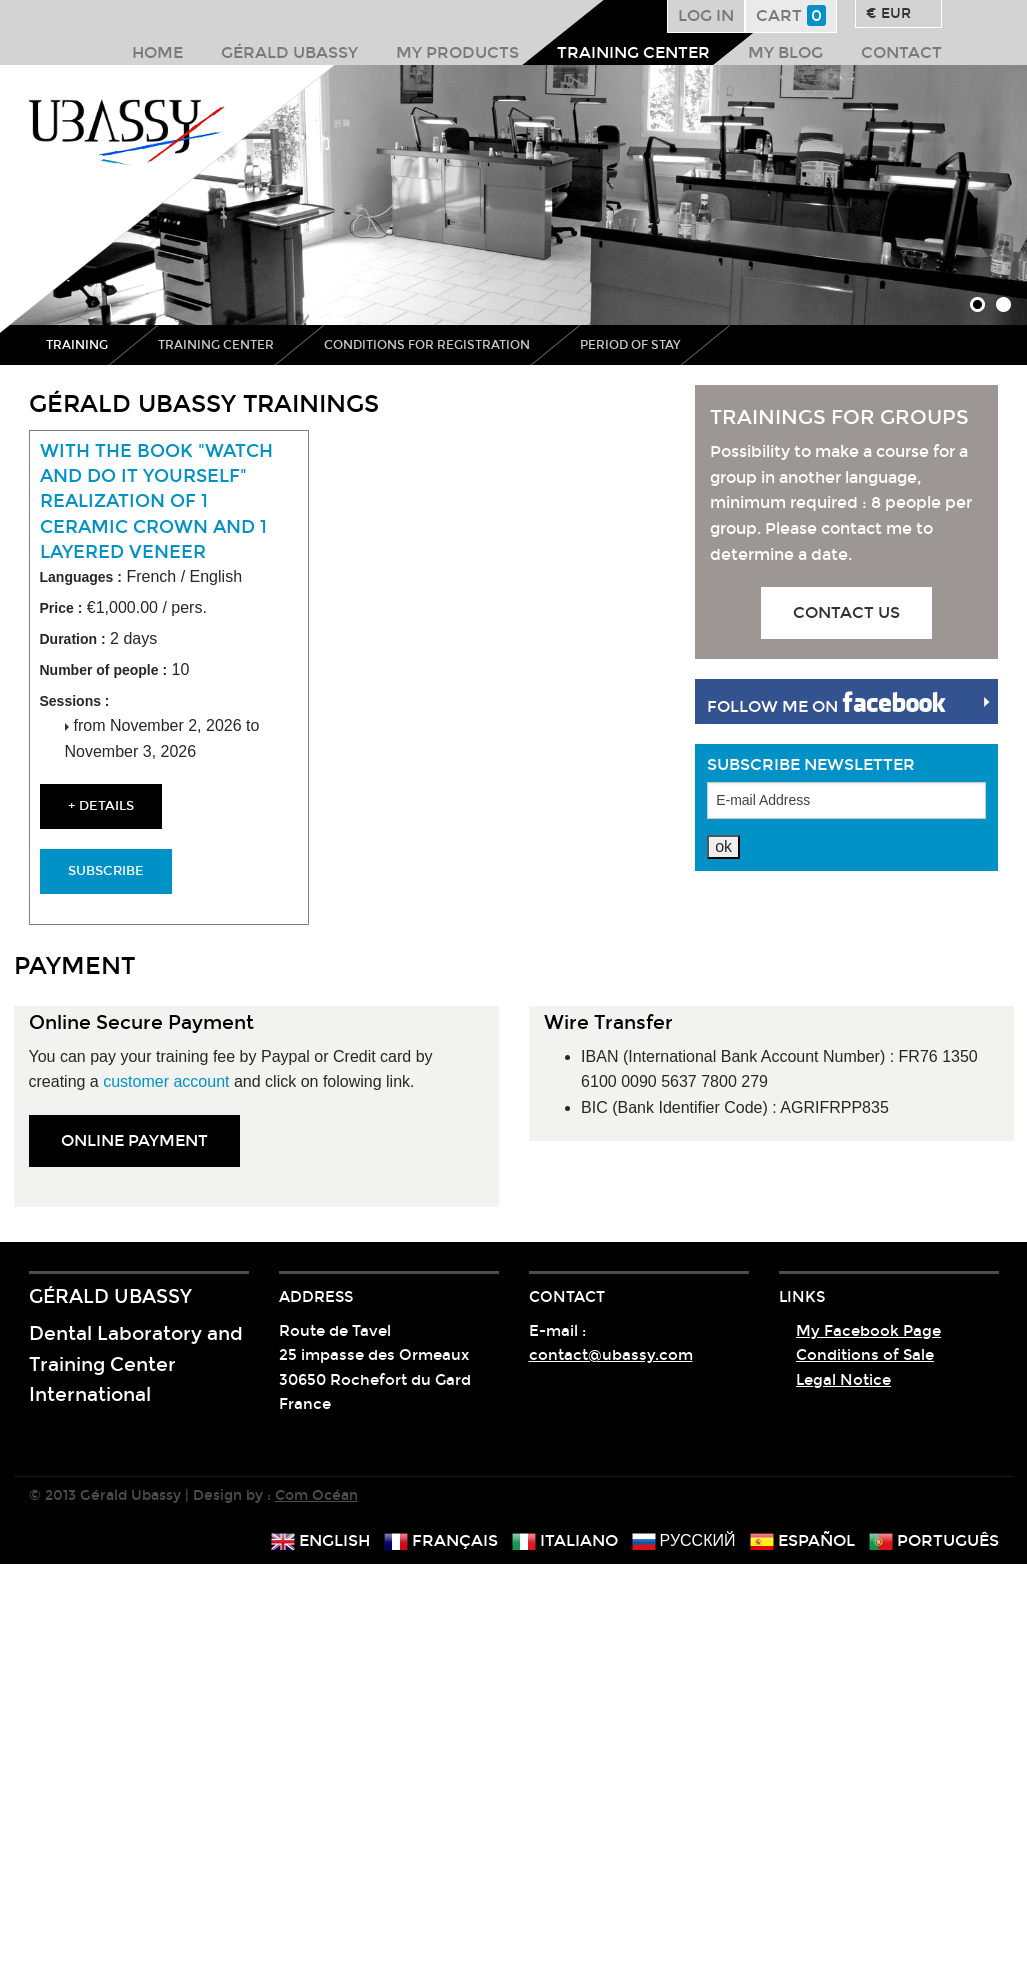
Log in (706, 15)
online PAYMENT (134, 1140)
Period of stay (630, 345)
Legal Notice (843, 1380)
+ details (101, 806)
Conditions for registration (427, 345)
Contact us (846, 612)
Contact (901, 52)
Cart (791, 15)
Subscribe (106, 871)
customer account (166, 1081)
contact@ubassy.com (611, 1355)
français (441, 1540)
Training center (633, 52)
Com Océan (316, 1495)
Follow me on (826, 703)
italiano (565, 1540)
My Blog (785, 52)
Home (157, 52)
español (802, 1540)
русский (684, 1540)
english (320, 1540)
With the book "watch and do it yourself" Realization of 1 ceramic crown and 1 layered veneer (156, 501)
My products (457, 52)
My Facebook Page (868, 1331)
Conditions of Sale (865, 1355)
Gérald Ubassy (289, 52)
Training (77, 345)
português (934, 1540)
